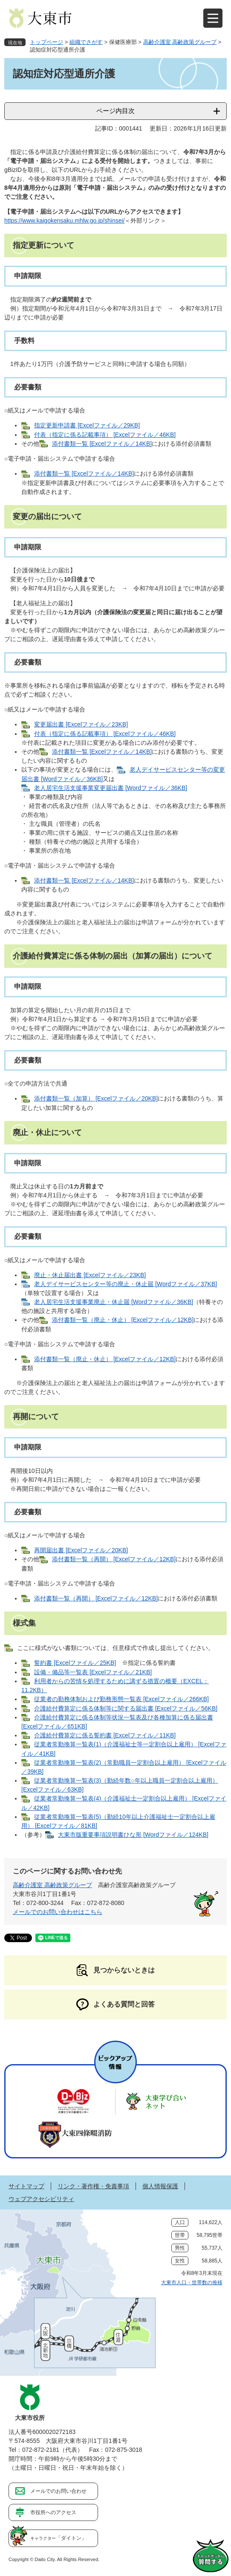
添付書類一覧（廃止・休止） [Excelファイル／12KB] (122, 1319)
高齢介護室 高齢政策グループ (180, 42)
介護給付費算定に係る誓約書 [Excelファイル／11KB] (105, 1735)
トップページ (46, 42)
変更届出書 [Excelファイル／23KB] (81, 724)
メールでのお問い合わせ (58, 2491)
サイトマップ (26, 2186)
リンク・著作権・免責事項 (93, 2186)
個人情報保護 (160, 2186)
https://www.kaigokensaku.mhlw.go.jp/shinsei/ (64, 220)
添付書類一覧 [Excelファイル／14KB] (102, 443)
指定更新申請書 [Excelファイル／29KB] (87, 425)
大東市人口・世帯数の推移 (191, 2283)
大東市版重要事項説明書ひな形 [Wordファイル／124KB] (133, 1834)
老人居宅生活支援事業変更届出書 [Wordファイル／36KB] (110, 787)
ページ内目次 (115, 110)
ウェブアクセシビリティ (41, 2199)
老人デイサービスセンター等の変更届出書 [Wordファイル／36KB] (123, 774)
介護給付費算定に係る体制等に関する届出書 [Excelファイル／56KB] (125, 1708)
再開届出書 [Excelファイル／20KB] (81, 1550)
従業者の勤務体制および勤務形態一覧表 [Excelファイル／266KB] (121, 1699)
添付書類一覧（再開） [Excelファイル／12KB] (114, 1559)
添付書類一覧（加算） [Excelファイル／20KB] (96, 1098)
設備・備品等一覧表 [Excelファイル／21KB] (93, 1672)
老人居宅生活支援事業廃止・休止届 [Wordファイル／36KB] (113, 1301)
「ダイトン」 (58, 2538)
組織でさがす (86, 42)
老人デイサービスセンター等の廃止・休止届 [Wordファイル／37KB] (125, 1284)
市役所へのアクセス (53, 2512)
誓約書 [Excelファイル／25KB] (75, 1662)
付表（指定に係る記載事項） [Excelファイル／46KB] (105, 434)
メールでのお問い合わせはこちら (57, 1911)
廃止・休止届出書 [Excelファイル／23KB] (90, 1275)
